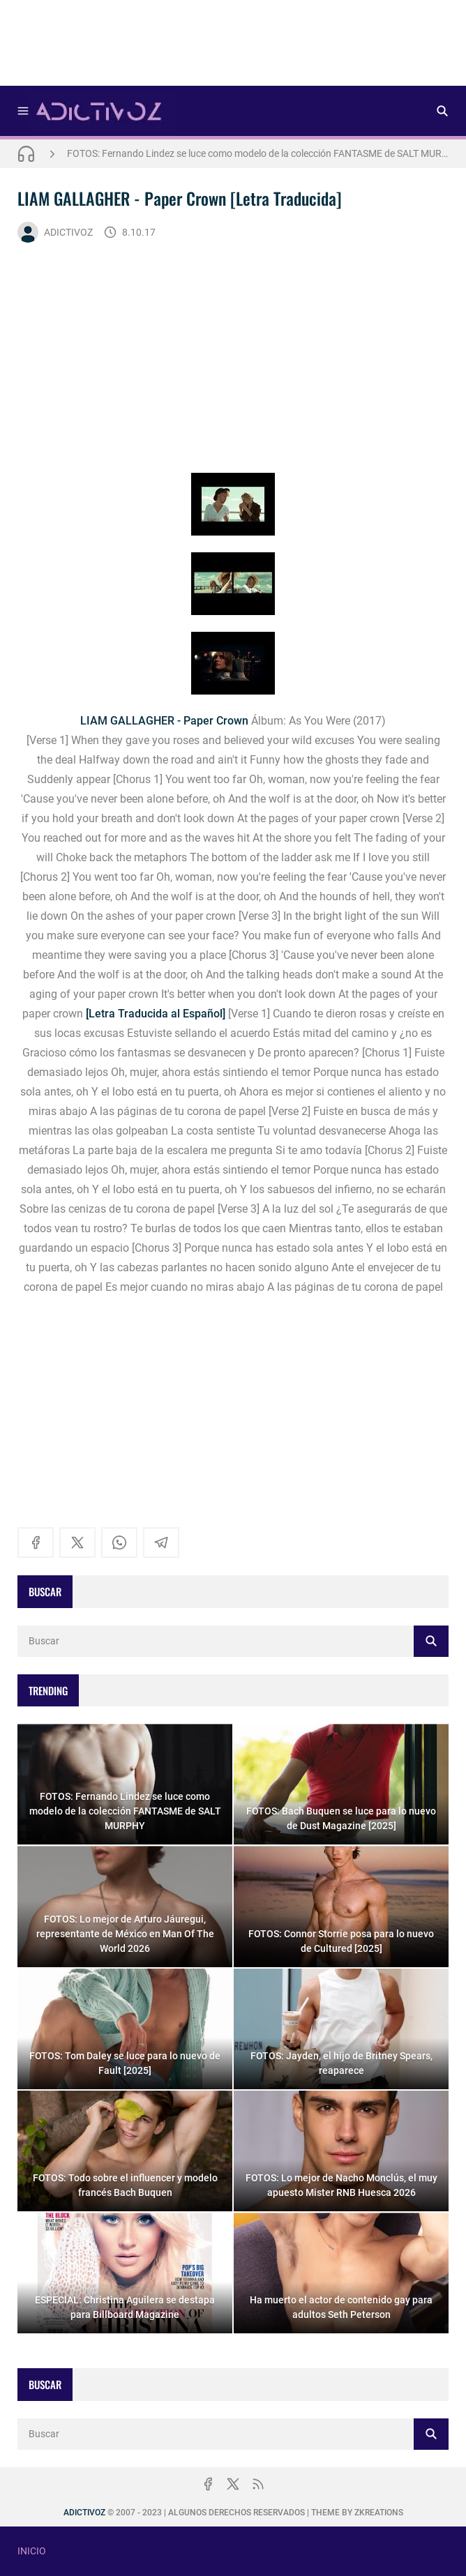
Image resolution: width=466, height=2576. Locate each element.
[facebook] (35, 1542)
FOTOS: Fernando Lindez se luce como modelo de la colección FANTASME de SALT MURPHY (258, 153)
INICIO (31, 2550)
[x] (77, 1542)
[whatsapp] (119, 1542)
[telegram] (161, 1542)
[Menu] (23, 111)
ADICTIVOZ (55, 232)
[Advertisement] (233, 47)
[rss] (258, 2484)
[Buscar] (442, 111)
